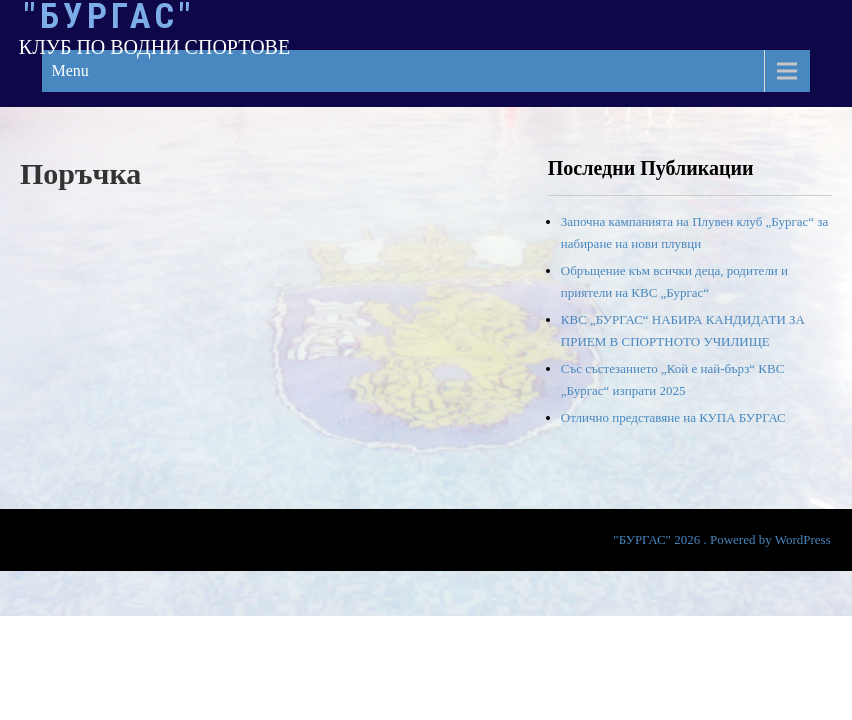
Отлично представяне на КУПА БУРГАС (673, 417)
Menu (70, 70)
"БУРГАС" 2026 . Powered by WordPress (721, 539)
